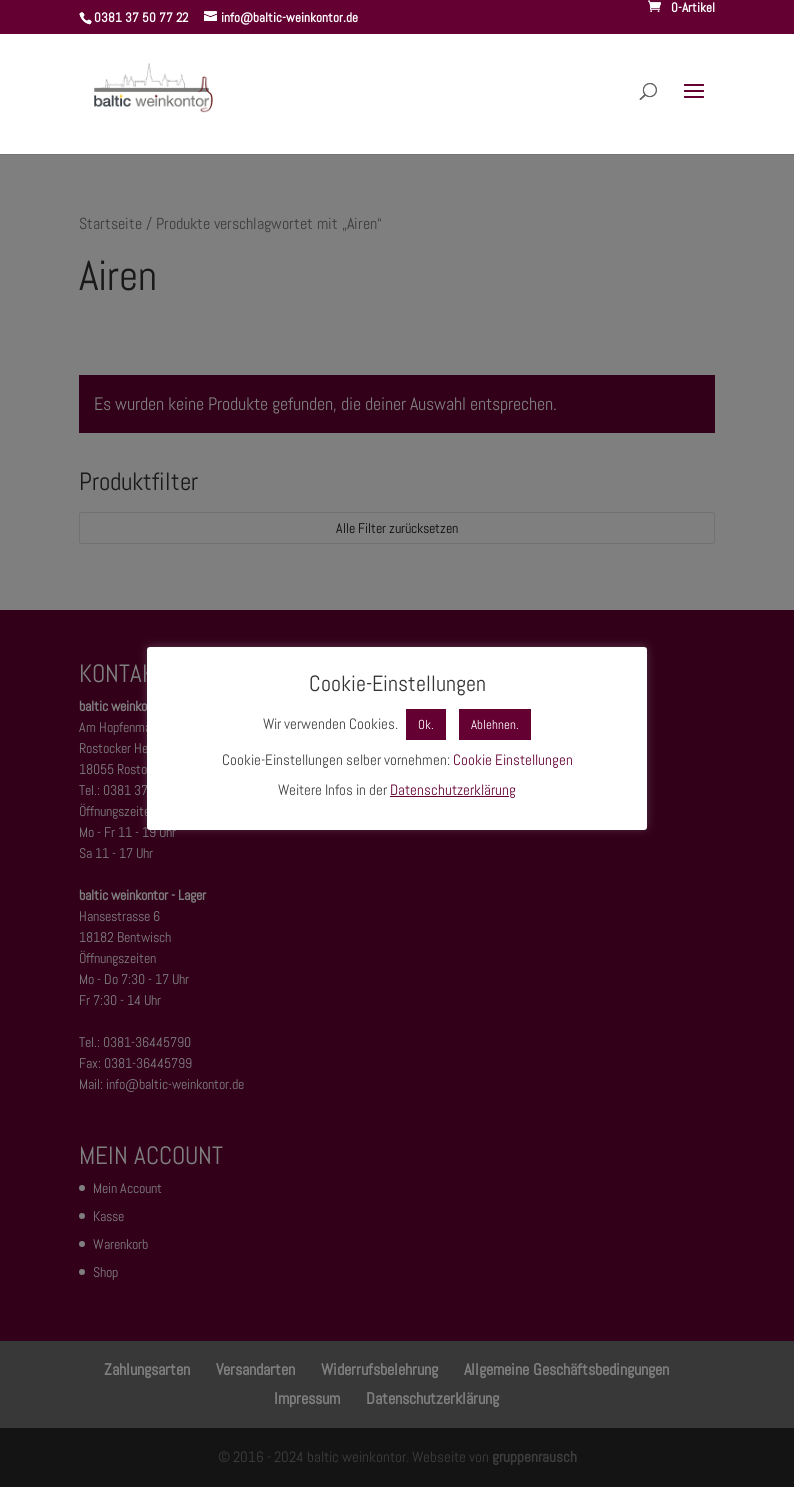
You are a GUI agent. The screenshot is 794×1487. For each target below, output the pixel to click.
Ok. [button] (426, 724)
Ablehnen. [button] (495, 724)
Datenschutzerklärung (453, 789)
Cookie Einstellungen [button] (513, 759)
